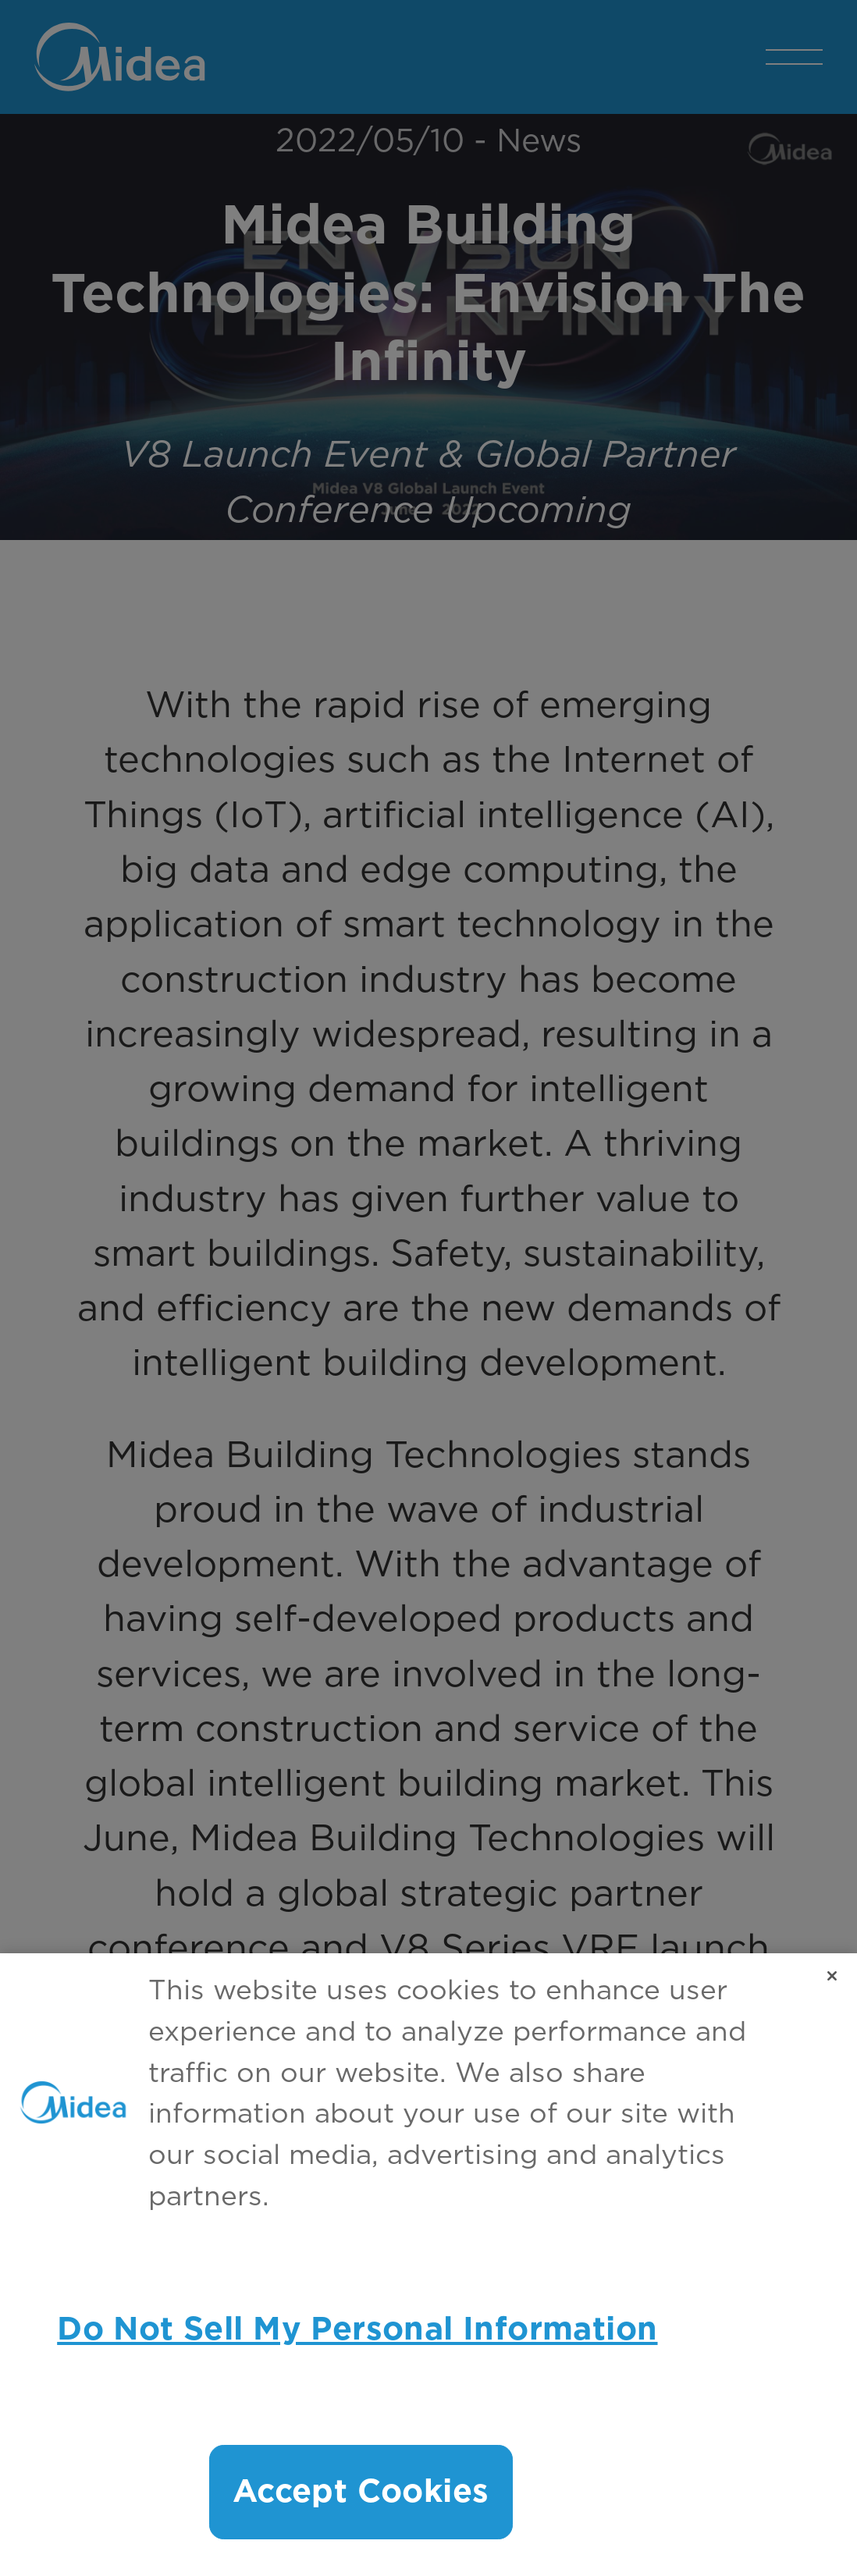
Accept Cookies (361, 2492)
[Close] (832, 1976)
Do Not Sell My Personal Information (357, 2330)
